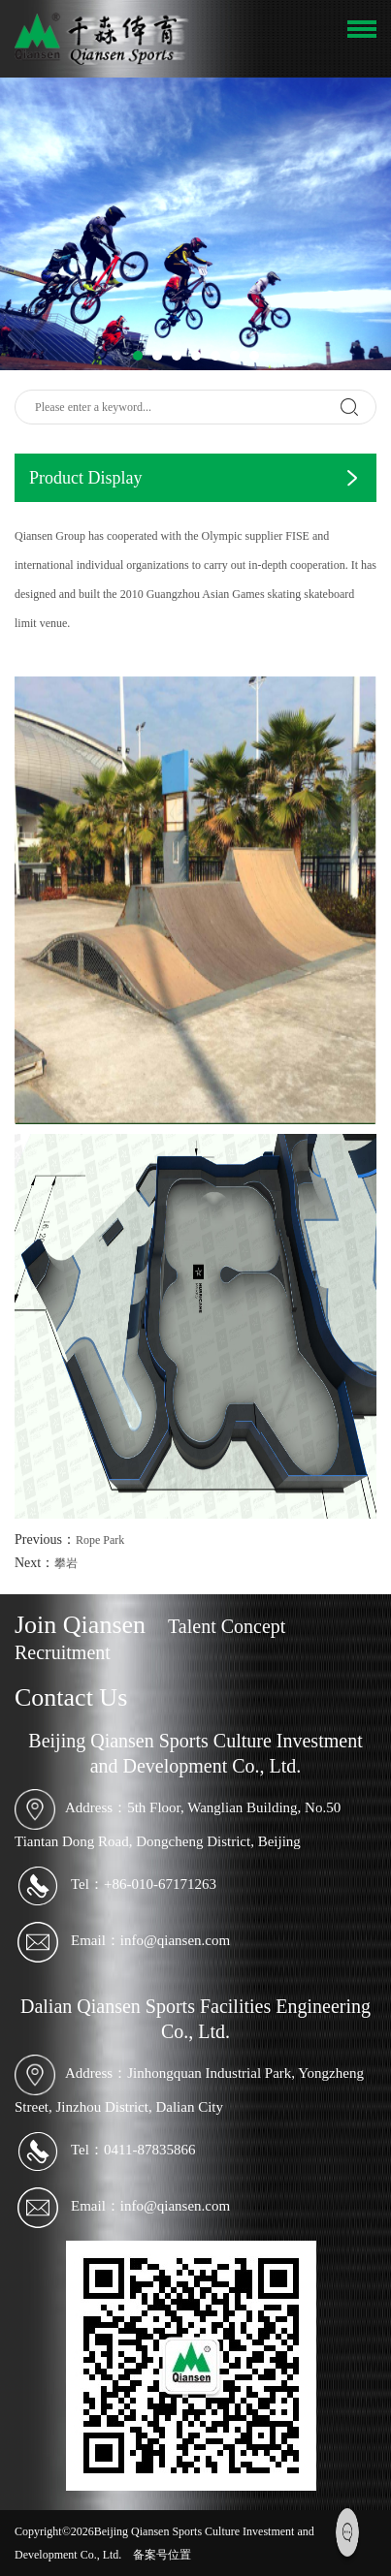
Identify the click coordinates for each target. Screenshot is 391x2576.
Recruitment (63, 1652)
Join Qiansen (80, 1625)
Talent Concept (226, 1626)
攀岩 (66, 1563)
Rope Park (100, 1540)
